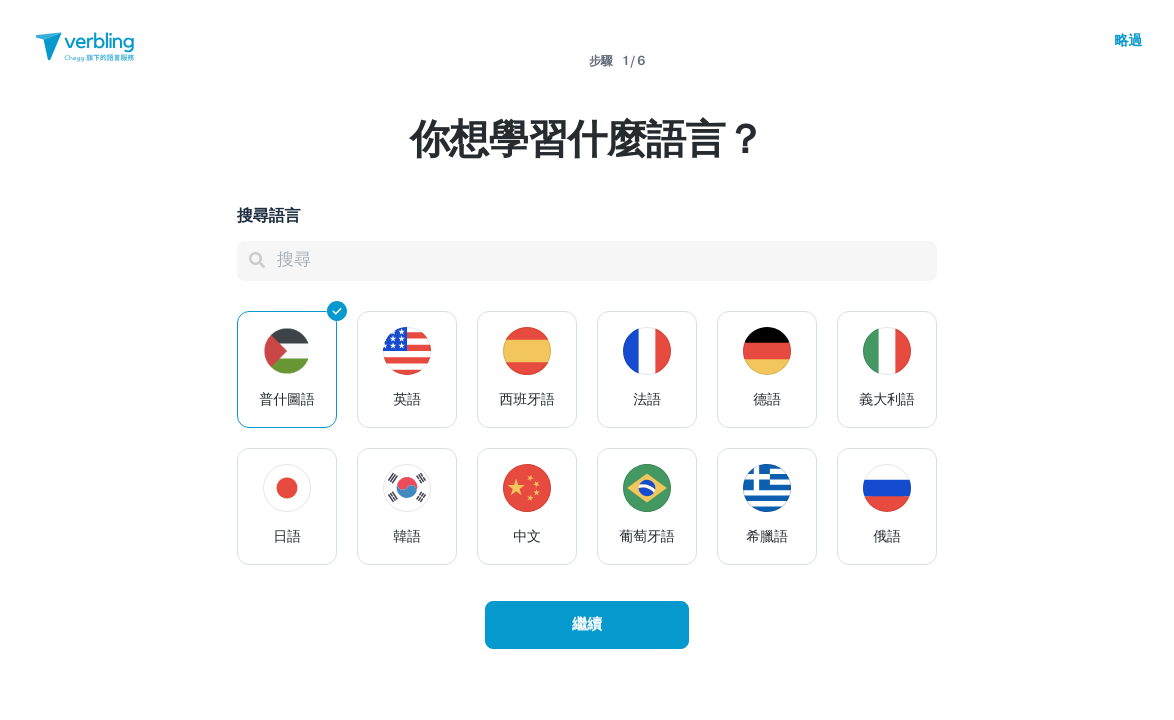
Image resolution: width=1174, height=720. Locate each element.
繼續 (587, 625)
